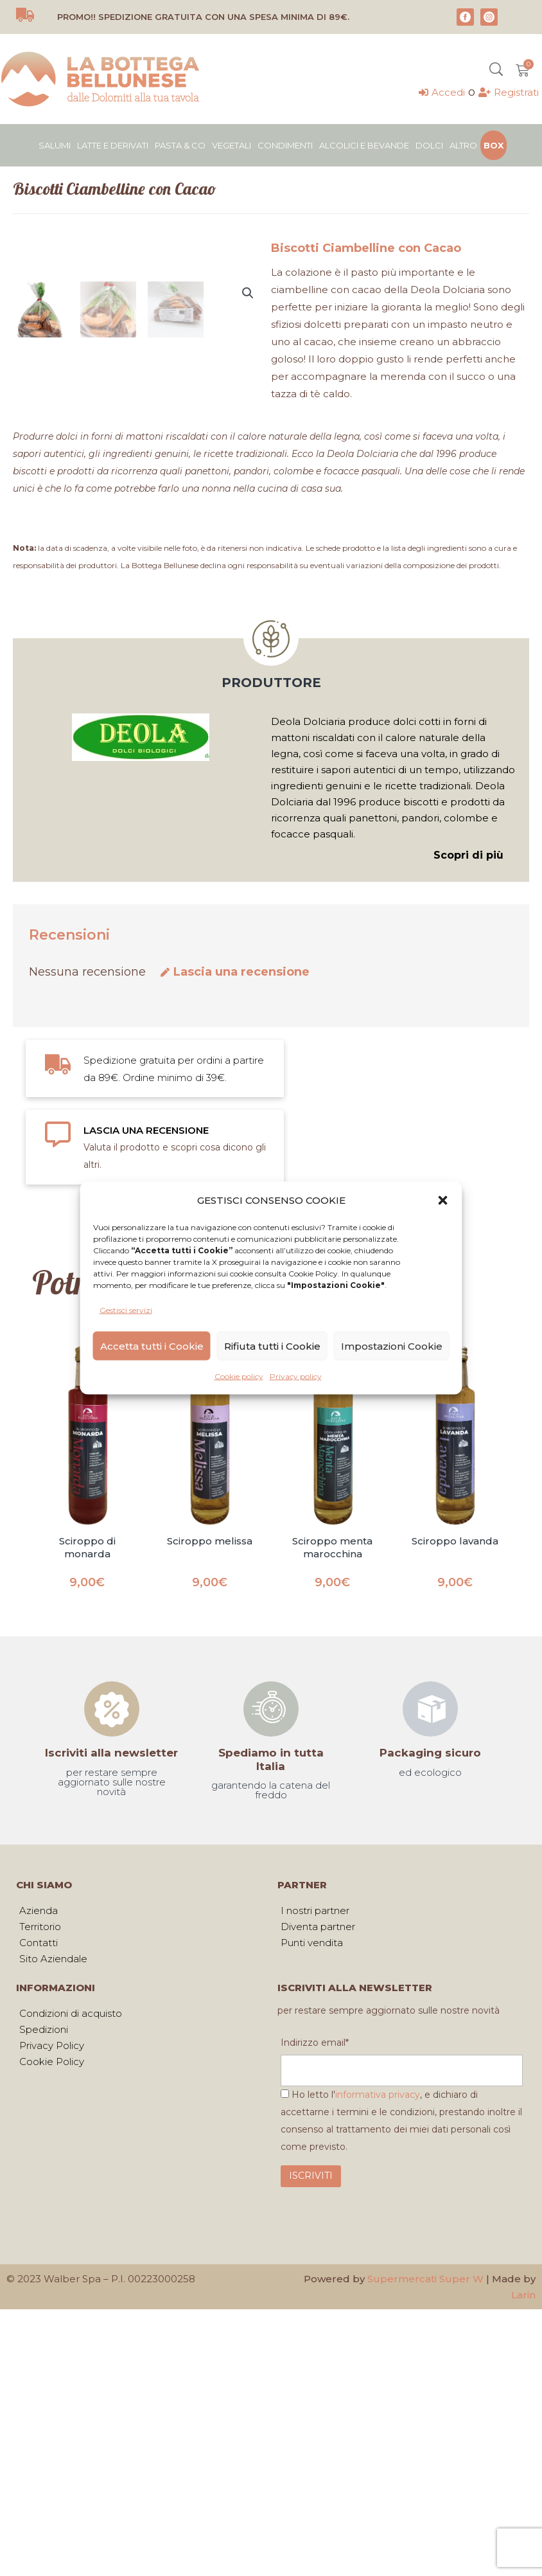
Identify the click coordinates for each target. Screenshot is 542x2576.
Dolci (429, 145)
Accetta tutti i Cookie (152, 1345)
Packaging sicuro (430, 2036)
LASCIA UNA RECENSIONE (146, 1414)
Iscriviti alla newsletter (111, 2036)
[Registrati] (508, 92)
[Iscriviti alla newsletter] (111, 1993)
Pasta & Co (180, 145)
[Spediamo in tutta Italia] (271, 1993)
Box (493, 145)
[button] (443, 1200)
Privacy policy (296, 1376)
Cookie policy (238, 1376)
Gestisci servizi (126, 1310)
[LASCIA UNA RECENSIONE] (58, 1418)
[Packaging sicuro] (430, 1993)
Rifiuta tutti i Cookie (272, 1345)
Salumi (55, 145)
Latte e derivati (112, 145)
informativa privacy (377, 2378)
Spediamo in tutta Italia (271, 2043)
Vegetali (231, 145)
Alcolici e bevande (364, 145)
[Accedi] (442, 92)
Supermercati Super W (425, 2563)
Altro (463, 145)
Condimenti (285, 145)
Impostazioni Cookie (391, 1345)
